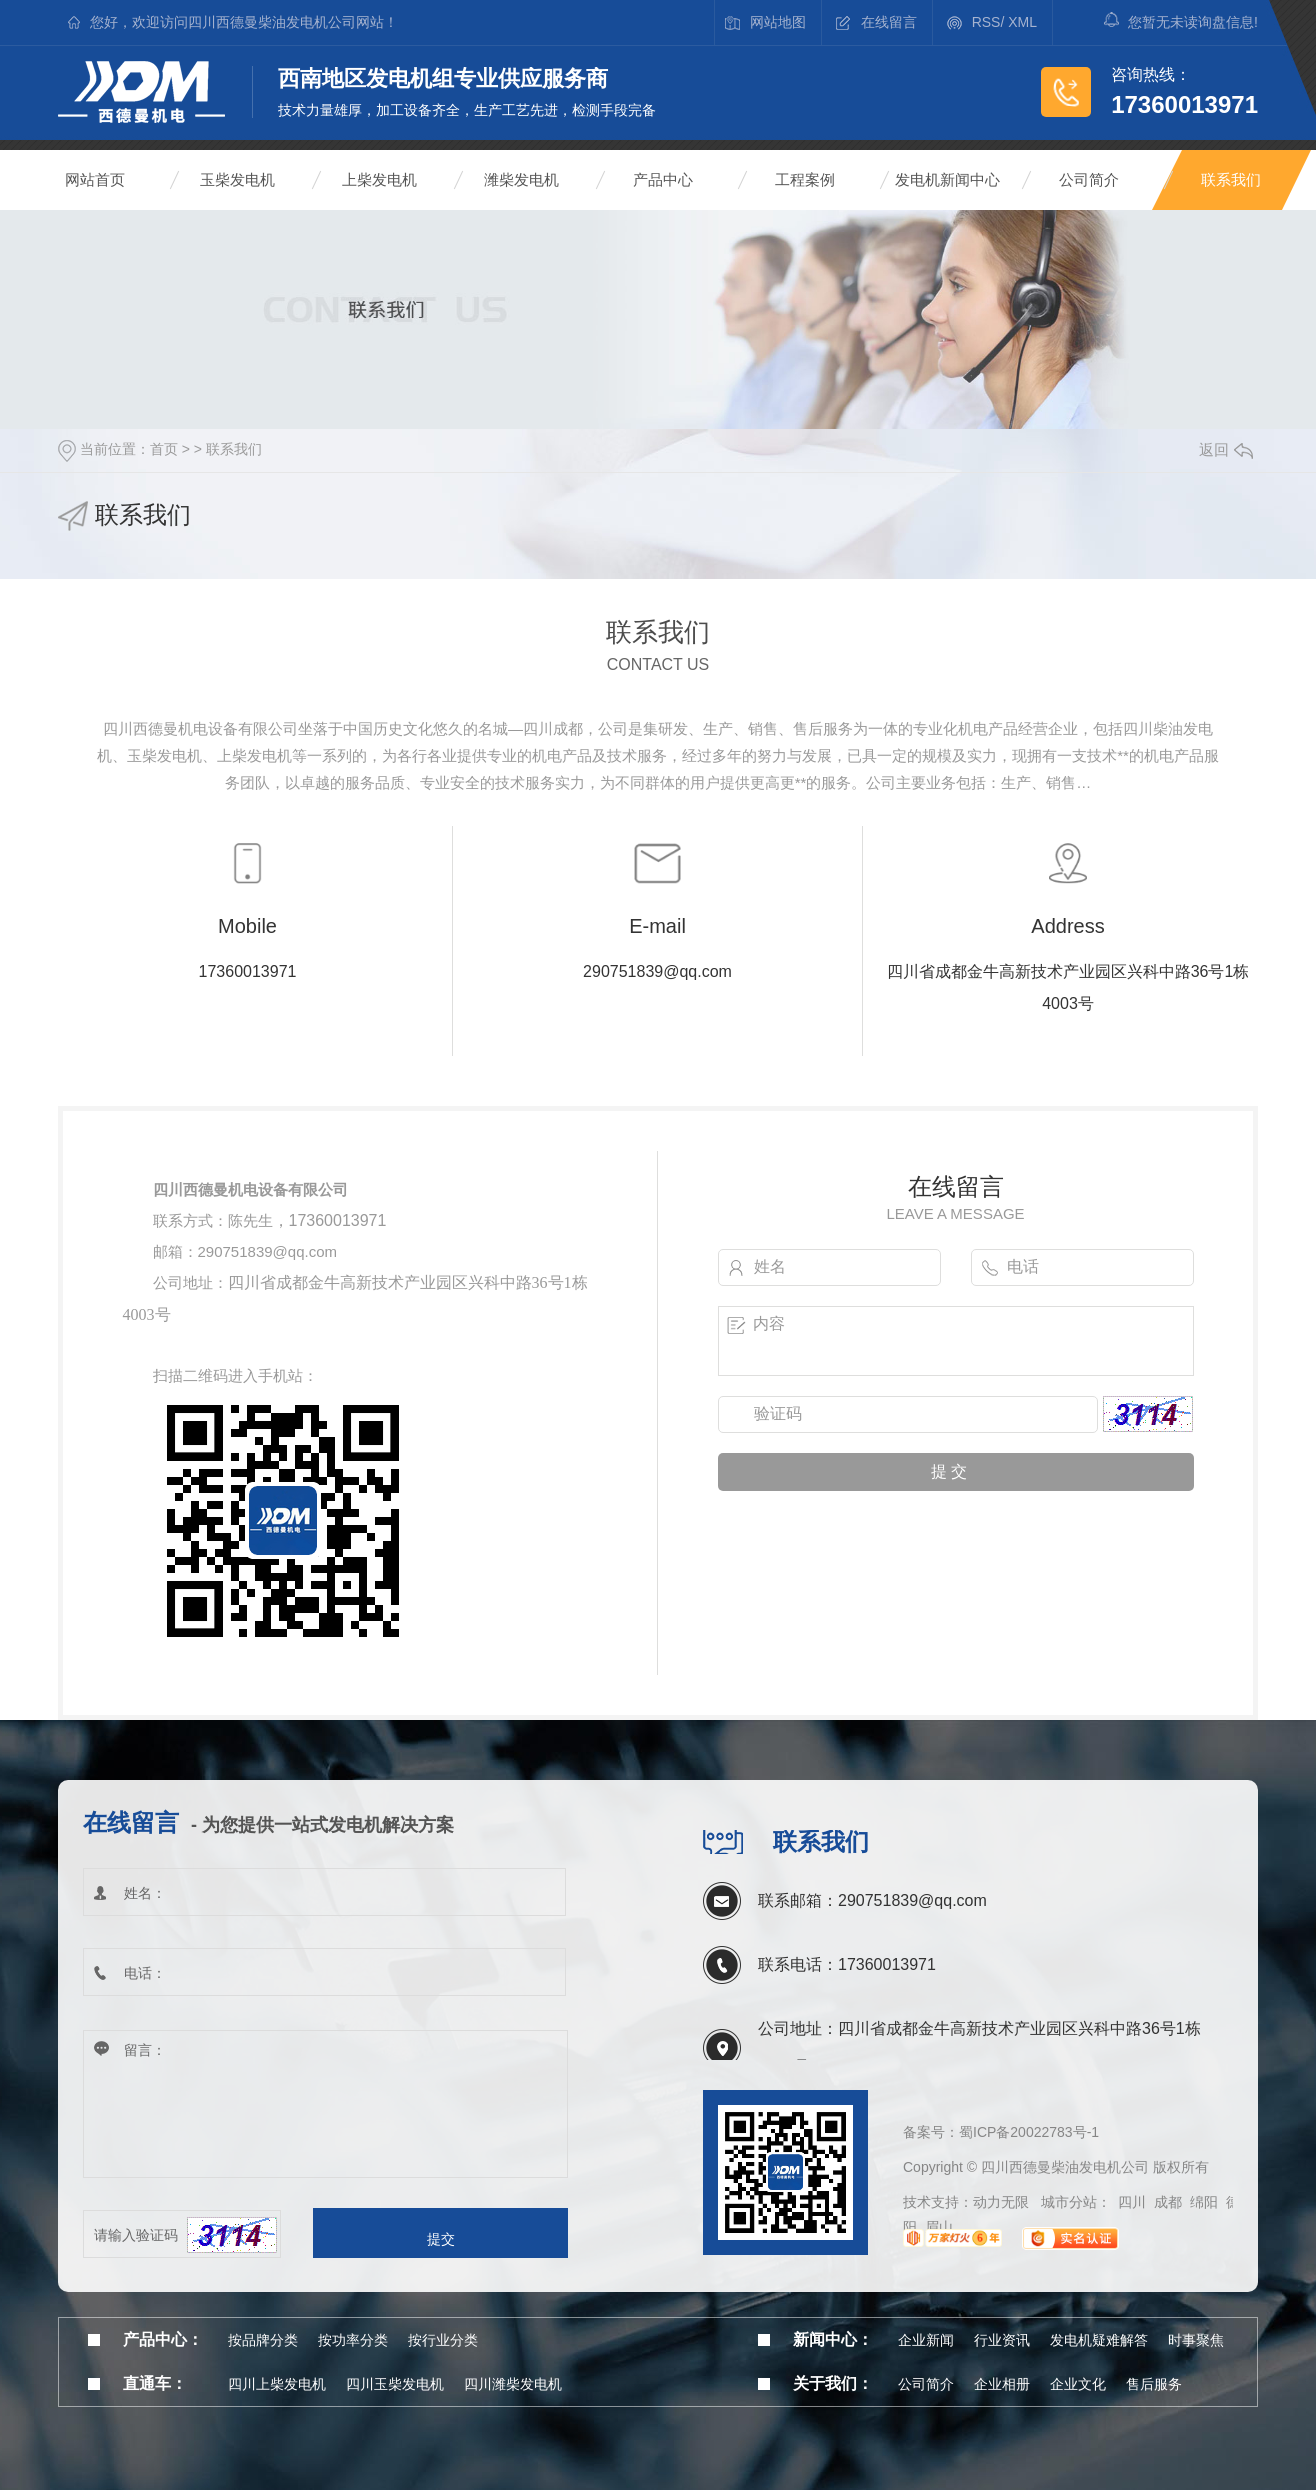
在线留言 (889, 22)
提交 (441, 2239)
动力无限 (1001, 2202)
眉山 (939, 2227)
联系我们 (1231, 179)
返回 (1226, 449)
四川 (1132, 2202)
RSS (986, 22)
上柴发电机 (379, 179)
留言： (325, 2105)
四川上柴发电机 (277, 2384)
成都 (1168, 2202)
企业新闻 (926, 2340)
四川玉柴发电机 (395, 2384)
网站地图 (778, 22)
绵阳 (1204, 2202)
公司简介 (1089, 179)
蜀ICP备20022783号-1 (1029, 2132)
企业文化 (1078, 2384)
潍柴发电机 (521, 179)
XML (1022, 22)
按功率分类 (353, 2340)
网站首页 (95, 179)
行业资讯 (1002, 2340)
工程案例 (805, 179)
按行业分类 (443, 2340)
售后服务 (1154, 2384)
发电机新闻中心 (947, 179)
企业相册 (1002, 2384)
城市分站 (1069, 2202)
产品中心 (663, 179)
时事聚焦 (1196, 2340)
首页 (164, 449)
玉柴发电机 (237, 179)
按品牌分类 (263, 2340)
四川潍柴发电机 (513, 2384)
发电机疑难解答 (1099, 2340)
